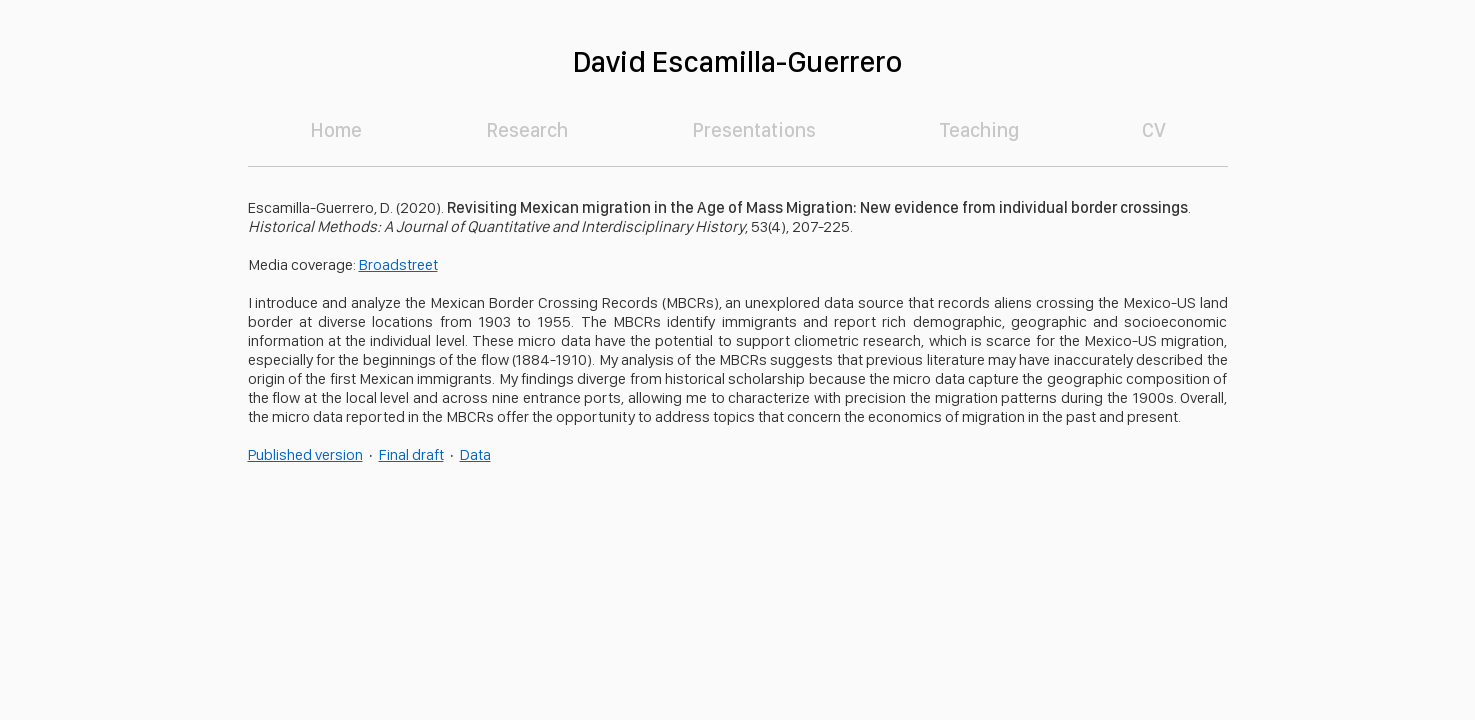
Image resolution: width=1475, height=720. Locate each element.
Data (475, 454)
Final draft (411, 454)
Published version (305, 454)
